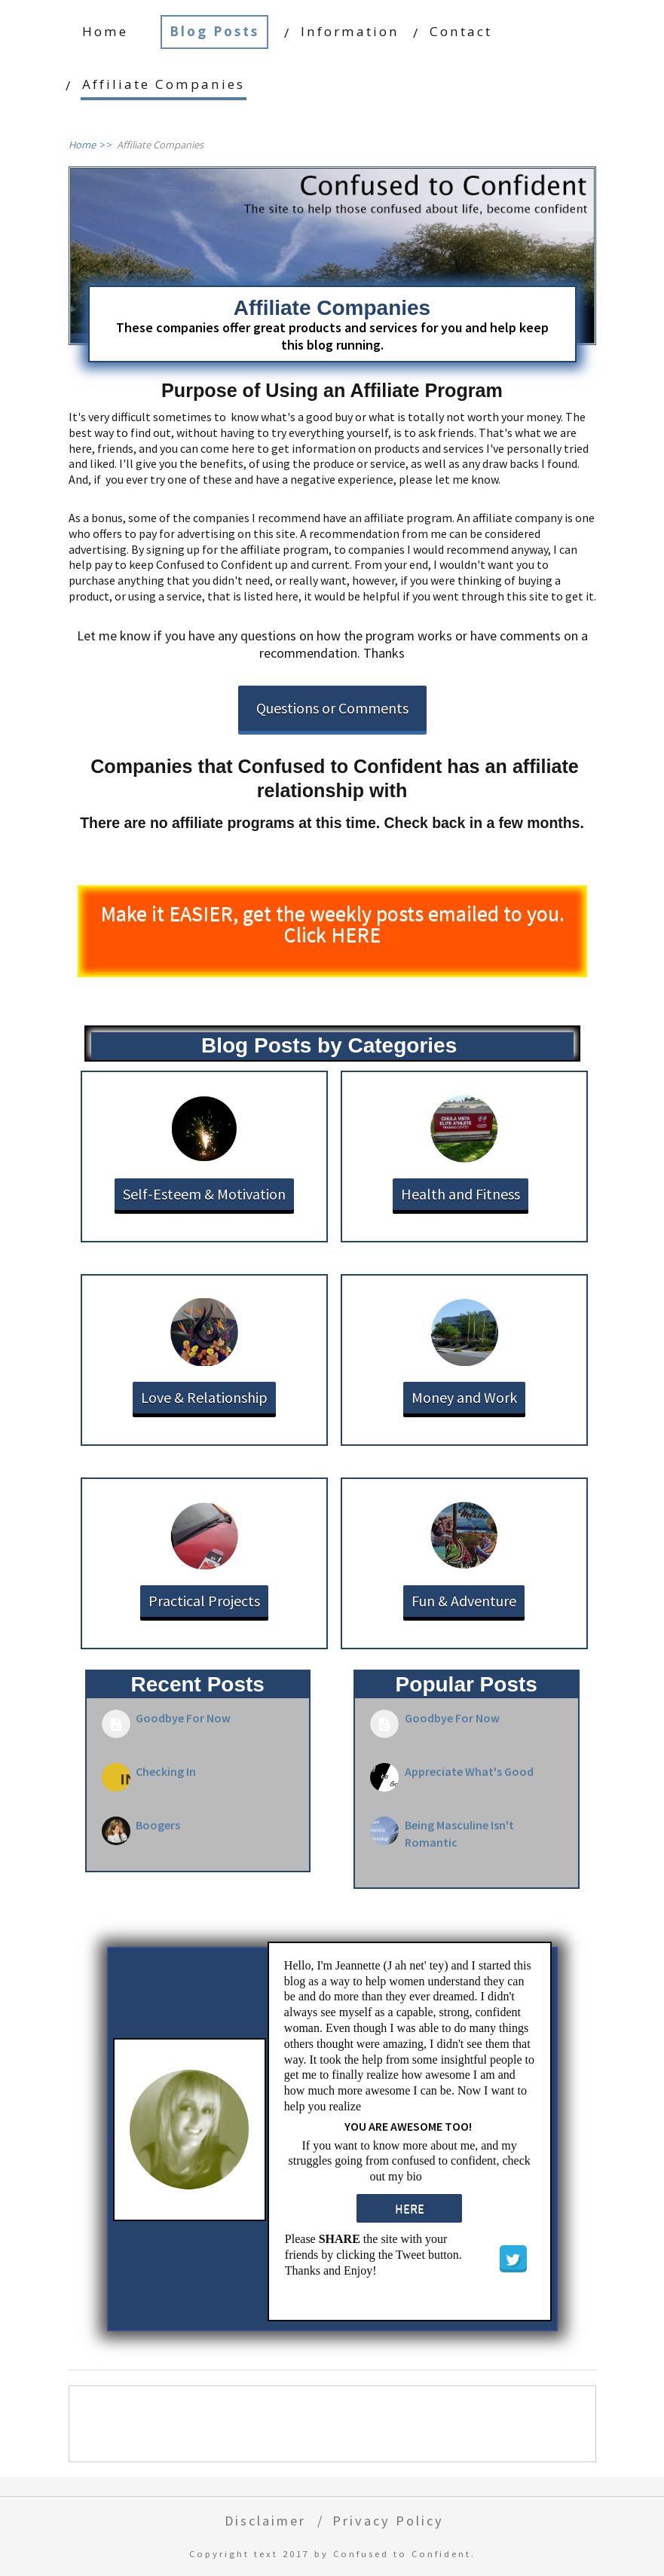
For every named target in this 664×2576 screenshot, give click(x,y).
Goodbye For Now (183, 1717)
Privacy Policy (388, 2520)
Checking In (166, 1771)
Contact (461, 31)
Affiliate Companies (163, 84)
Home (105, 31)
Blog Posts (214, 31)
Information (350, 31)
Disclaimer (265, 2520)
